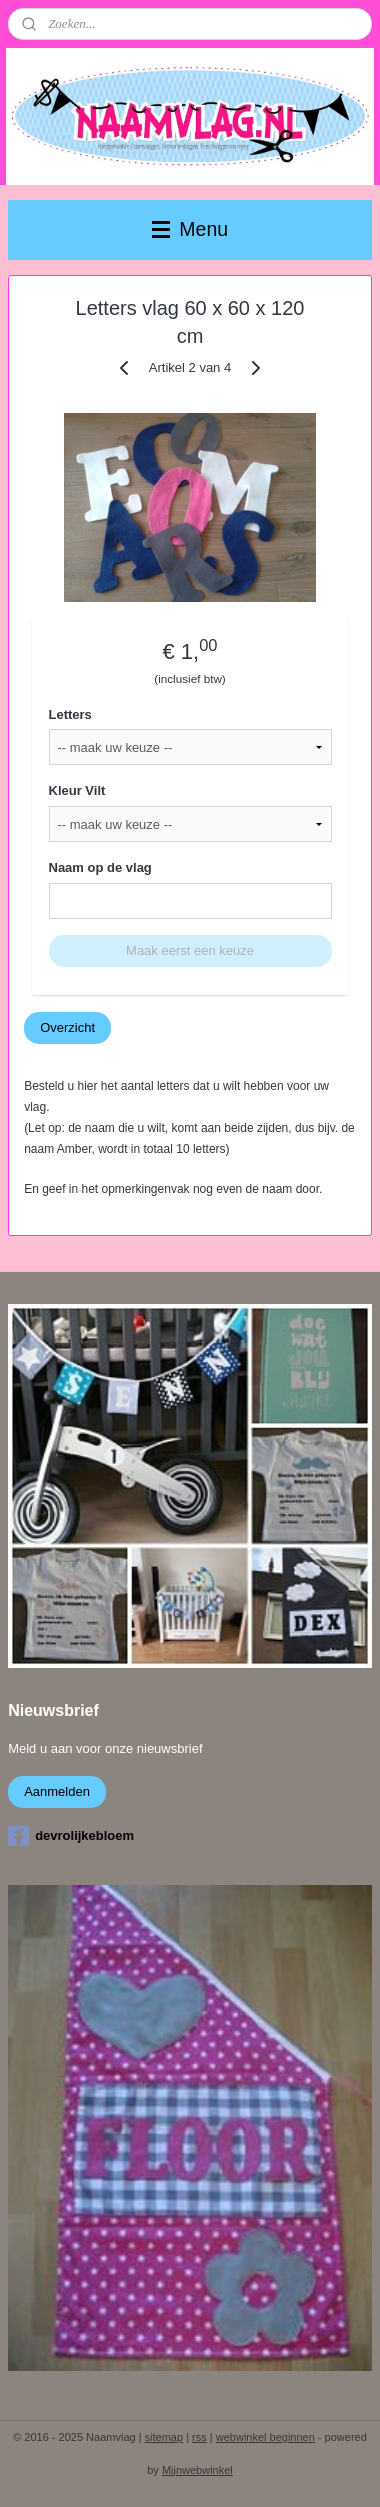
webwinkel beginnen (265, 2437)
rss (199, 2437)
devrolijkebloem (71, 1836)
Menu (190, 229)
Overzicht (67, 1027)
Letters (70, 714)
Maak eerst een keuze (190, 951)
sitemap (164, 2437)
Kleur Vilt (77, 791)
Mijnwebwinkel (197, 2470)
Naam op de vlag (100, 868)
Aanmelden (57, 1791)
